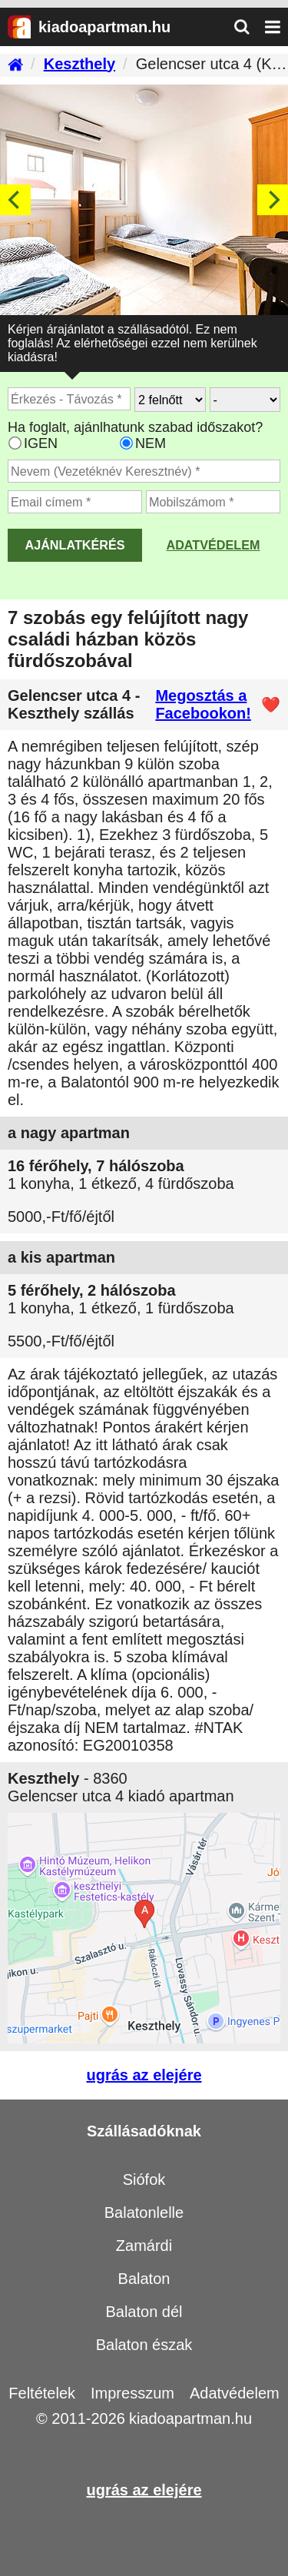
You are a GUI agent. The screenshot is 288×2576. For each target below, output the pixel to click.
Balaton (144, 2278)
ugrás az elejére (143, 2074)
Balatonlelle (144, 2212)
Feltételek (41, 2393)
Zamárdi (144, 2245)
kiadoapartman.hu (190, 2418)
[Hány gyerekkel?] (245, 399)
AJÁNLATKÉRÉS (74, 545)
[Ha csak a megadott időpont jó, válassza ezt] (126, 443)
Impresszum (132, 2393)
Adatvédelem (213, 545)
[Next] (272, 199)
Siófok (144, 2179)
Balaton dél (143, 2311)
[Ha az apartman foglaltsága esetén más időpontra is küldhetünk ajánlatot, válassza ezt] (15, 443)
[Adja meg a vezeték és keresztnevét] (144, 471)
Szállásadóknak (144, 2131)
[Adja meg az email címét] (75, 501)
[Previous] (15, 199)
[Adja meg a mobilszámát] (213, 501)
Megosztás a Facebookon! (202, 704)
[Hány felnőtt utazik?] (170, 399)
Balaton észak (144, 2344)
